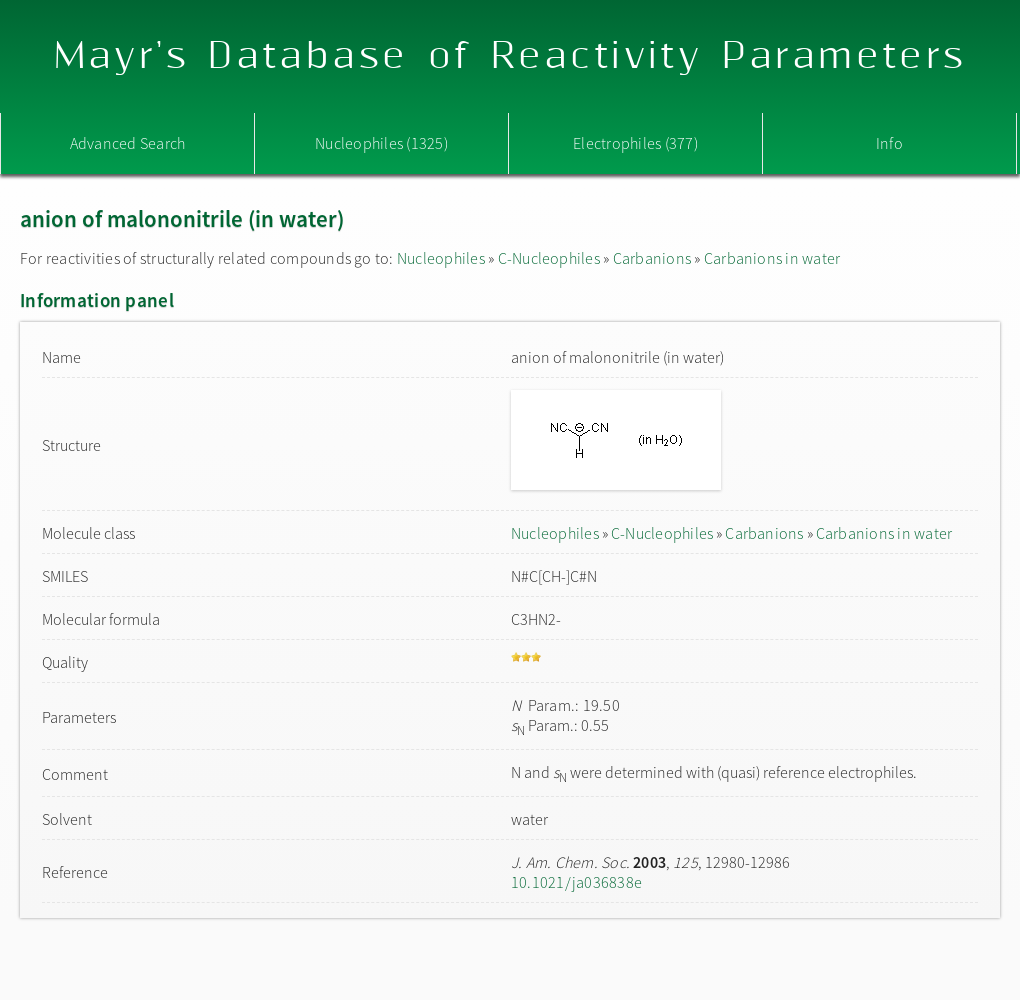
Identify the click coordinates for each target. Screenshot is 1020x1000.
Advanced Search (128, 143)
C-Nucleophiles (549, 258)
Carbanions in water (772, 258)
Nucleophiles (441, 258)
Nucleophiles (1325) (381, 143)
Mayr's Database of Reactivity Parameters (510, 56)
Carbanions (652, 258)
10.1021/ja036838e (576, 882)
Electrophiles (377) (635, 143)
